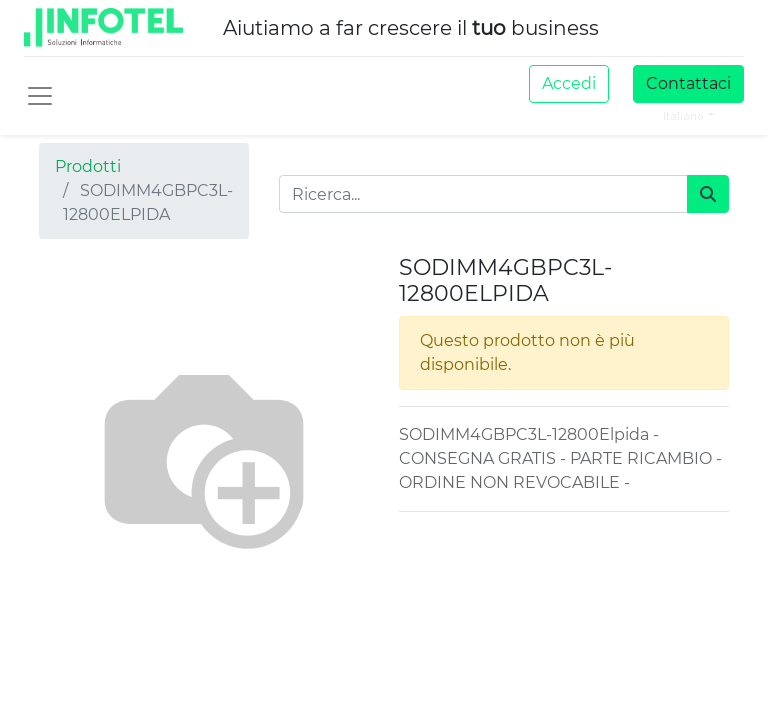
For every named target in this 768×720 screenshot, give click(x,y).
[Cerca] (708, 194)
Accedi (569, 83)
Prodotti (88, 166)
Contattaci (688, 83)
